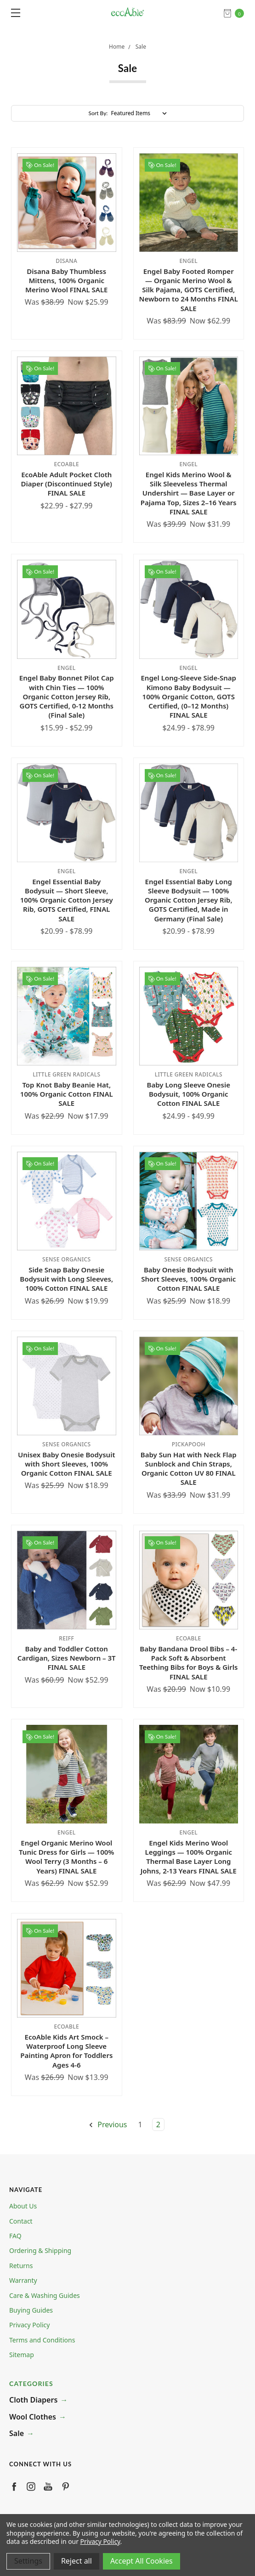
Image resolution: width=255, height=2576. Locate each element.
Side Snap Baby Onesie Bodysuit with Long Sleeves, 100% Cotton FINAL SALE (66, 1279)
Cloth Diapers (33, 2400)
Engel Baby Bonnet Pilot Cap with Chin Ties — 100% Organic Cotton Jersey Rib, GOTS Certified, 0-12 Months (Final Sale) (66, 696)
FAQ (15, 2235)
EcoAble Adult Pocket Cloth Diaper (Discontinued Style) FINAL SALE (66, 484)
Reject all (76, 2561)
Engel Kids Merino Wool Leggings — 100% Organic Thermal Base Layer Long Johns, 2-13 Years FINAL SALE (189, 1856)
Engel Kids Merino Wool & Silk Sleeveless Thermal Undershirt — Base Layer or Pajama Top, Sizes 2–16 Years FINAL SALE (189, 493)
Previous (107, 2124)
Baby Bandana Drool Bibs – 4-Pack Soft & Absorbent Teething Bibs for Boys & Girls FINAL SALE (188, 1662)
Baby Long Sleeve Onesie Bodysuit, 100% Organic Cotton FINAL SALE (188, 1094)
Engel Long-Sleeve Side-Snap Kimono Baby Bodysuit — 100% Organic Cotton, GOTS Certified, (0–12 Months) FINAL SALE (188, 696)
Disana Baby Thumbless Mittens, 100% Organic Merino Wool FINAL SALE (66, 281)
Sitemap (21, 2354)
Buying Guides (31, 2310)
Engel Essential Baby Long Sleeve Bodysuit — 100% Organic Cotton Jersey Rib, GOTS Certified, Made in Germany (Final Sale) (188, 900)
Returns (21, 2265)
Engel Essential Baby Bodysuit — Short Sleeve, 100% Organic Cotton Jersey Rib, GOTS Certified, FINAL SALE (66, 900)
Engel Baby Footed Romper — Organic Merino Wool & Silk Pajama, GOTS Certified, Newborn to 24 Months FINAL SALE (188, 290)
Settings (28, 2561)
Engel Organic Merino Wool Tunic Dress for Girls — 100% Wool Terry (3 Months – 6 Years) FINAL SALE (66, 1856)
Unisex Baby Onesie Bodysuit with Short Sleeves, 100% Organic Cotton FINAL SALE (66, 1464)
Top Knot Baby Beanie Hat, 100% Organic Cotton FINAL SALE (66, 1094)
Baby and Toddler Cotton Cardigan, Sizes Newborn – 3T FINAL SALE (66, 1658)
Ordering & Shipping (40, 2250)
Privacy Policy (29, 2324)
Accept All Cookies (141, 2561)
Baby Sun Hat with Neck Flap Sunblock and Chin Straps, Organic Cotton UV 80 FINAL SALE (189, 1468)
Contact (21, 2221)
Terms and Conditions (42, 2340)
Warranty (23, 2280)
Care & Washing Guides (44, 2295)
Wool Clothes (32, 2417)
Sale (16, 2433)
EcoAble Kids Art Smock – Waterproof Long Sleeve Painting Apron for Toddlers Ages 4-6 (66, 2050)
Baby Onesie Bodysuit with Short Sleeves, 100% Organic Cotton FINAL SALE (188, 1279)
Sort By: (98, 113)
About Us (23, 2206)
